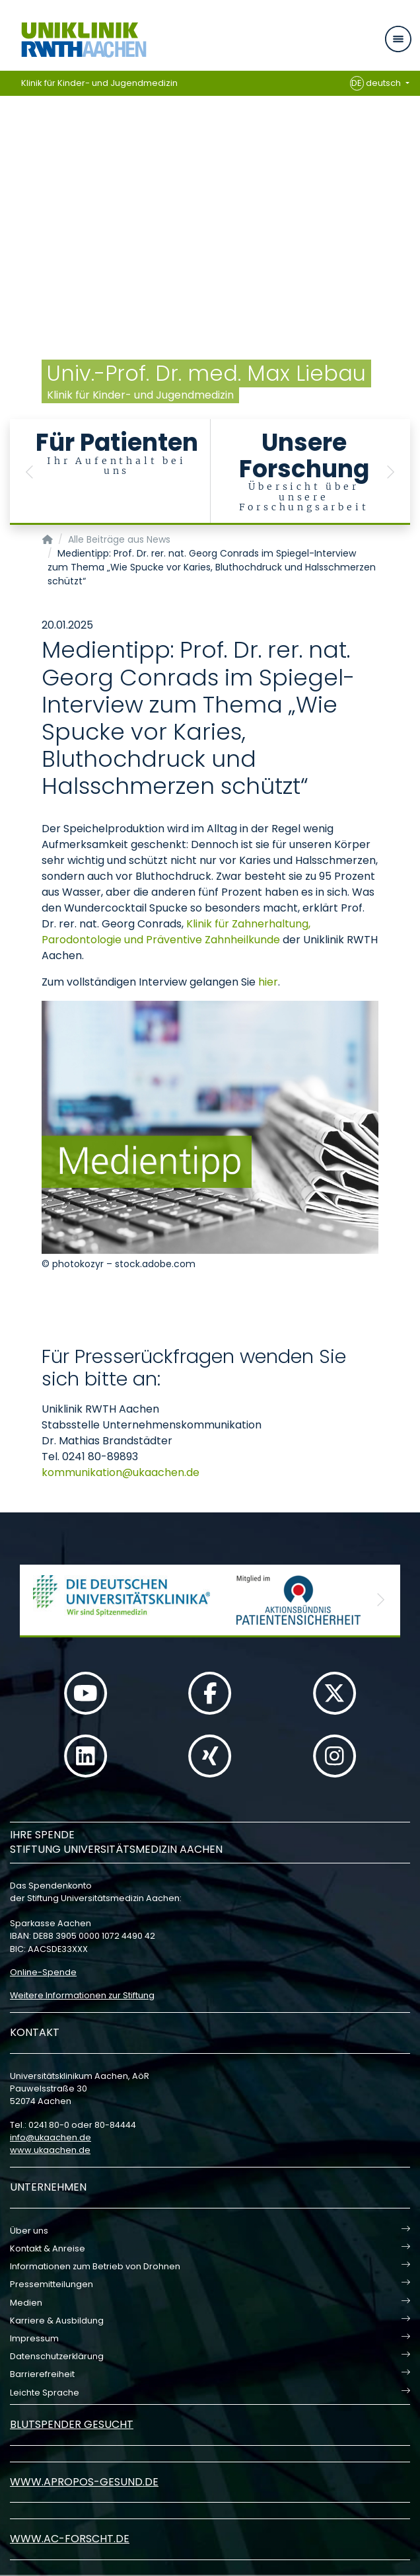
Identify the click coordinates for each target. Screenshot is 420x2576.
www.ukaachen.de (50, 2150)
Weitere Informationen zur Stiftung (82, 1995)
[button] (30, 472)
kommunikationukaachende (120, 1472)
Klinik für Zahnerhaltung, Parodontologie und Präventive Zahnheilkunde (176, 931)
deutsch (376, 83)
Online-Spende (43, 1972)
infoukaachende (50, 2137)
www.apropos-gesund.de (84, 2481)
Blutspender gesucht (71, 2424)
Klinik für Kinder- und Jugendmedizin (99, 83)
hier (268, 982)
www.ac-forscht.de (69, 2538)
